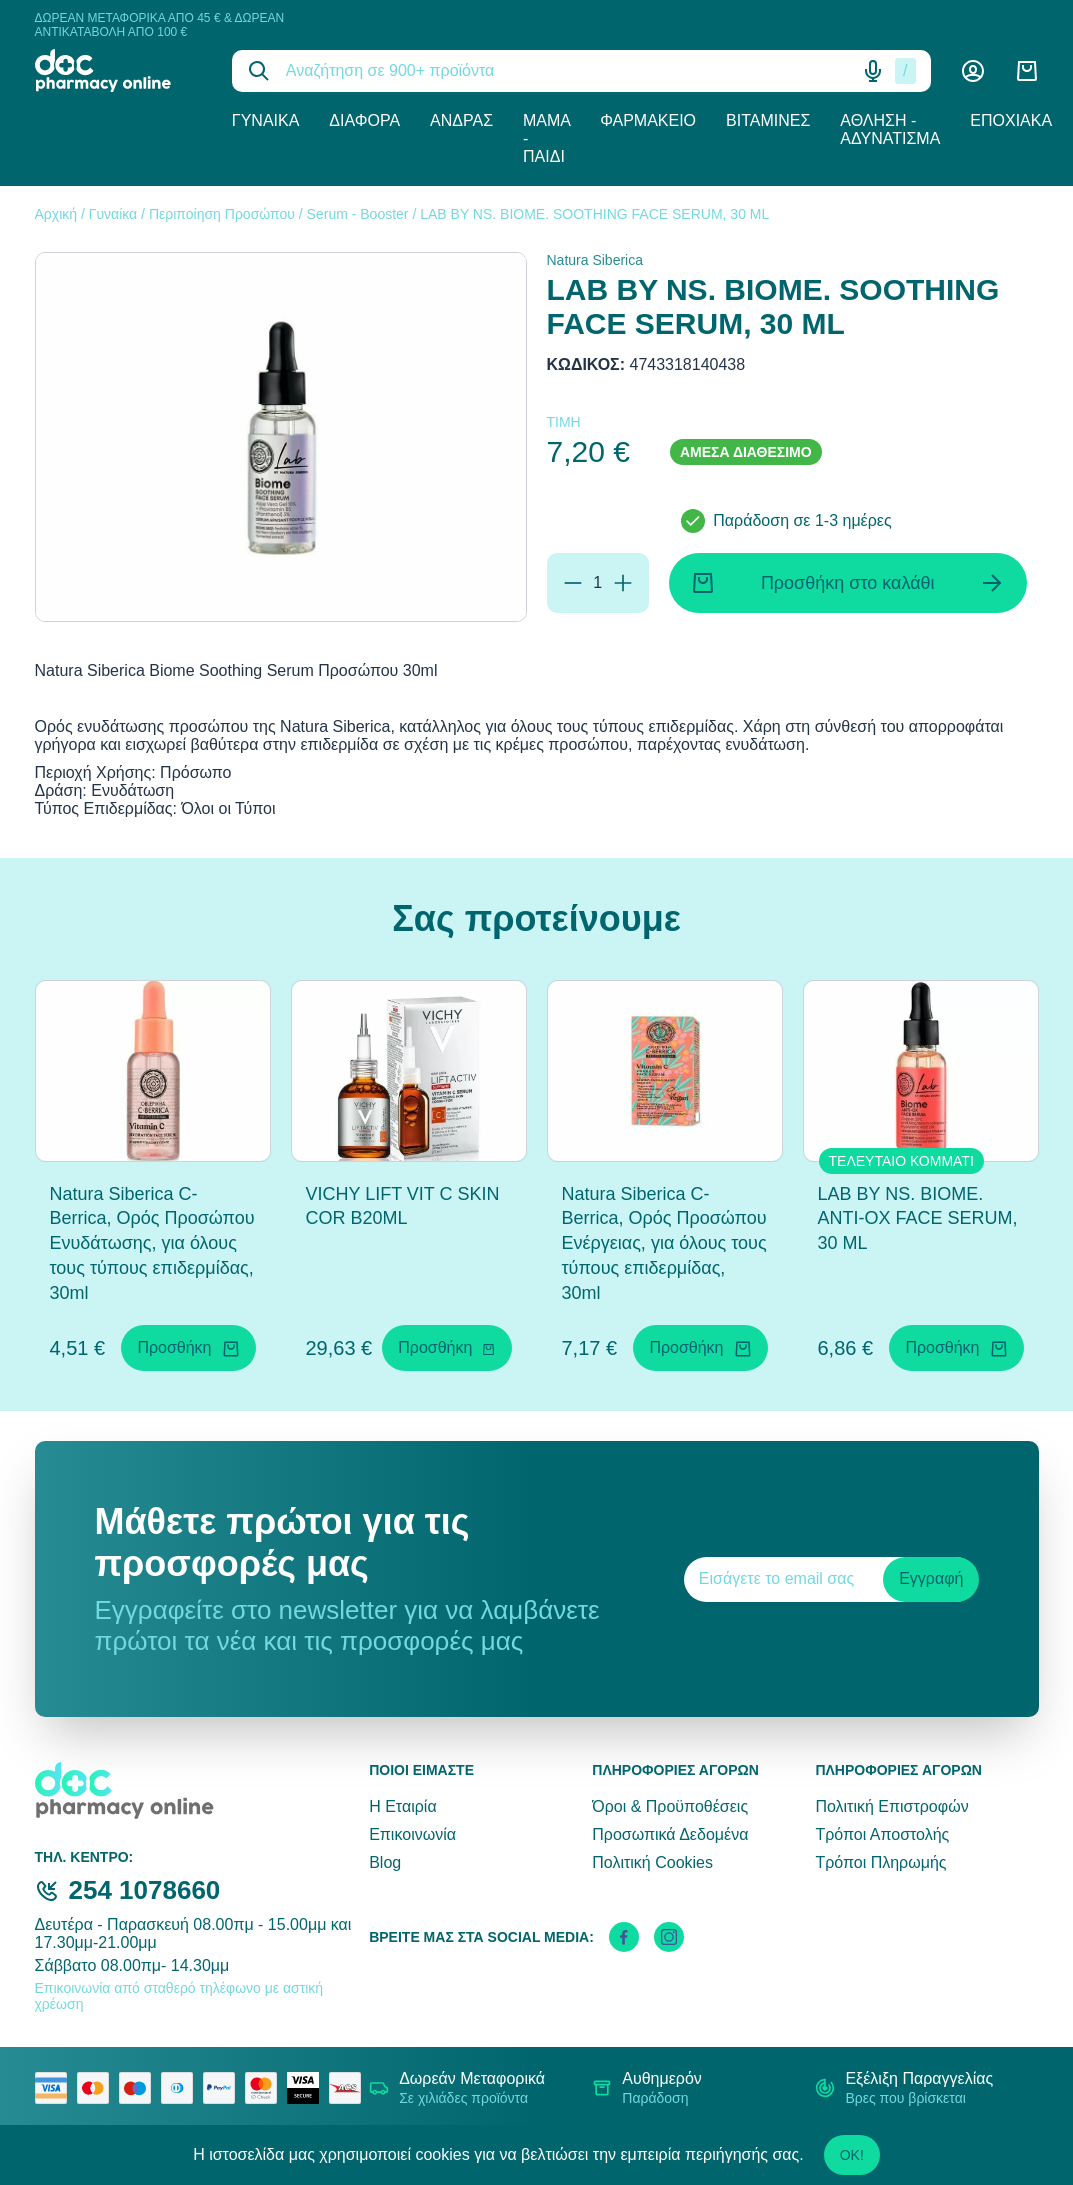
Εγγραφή (931, 1578)
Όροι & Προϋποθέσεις (670, 1806)
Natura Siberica (595, 260)
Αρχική (56, 214)
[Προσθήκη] (623, 583)
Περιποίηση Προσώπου (222, 214)
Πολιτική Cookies (652, 1862)
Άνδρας (461, 120)
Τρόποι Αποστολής (882, 1834)
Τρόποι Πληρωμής (880, 1862)
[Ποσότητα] (598, 583)
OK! (852, 2155)
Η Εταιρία (402, 1806)
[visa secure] (308, 2088)
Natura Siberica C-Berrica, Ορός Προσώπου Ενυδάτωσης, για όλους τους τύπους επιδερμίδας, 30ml (152, 1243)
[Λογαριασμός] (973, 71)
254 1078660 (145, 1890)
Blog (385, 1862)
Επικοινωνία (412, 1834)
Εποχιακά (1011, 120)
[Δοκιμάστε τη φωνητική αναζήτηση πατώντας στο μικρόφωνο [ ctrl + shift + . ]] (873, 71)
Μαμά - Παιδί (546, 138)
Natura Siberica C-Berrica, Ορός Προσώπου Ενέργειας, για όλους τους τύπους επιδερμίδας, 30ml (664, 1243)
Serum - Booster (358, 214)
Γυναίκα (266, 120)
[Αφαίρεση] (573, 583)
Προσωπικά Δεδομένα (670, 1834)
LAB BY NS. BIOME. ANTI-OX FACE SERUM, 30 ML (918, 1219)
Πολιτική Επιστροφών (891, 1806)
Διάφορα (364, 120)
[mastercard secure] (266, 2088)
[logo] (118, 70)
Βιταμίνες (768, 120)
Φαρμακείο (648, 120)
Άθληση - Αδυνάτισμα (890, 129)
